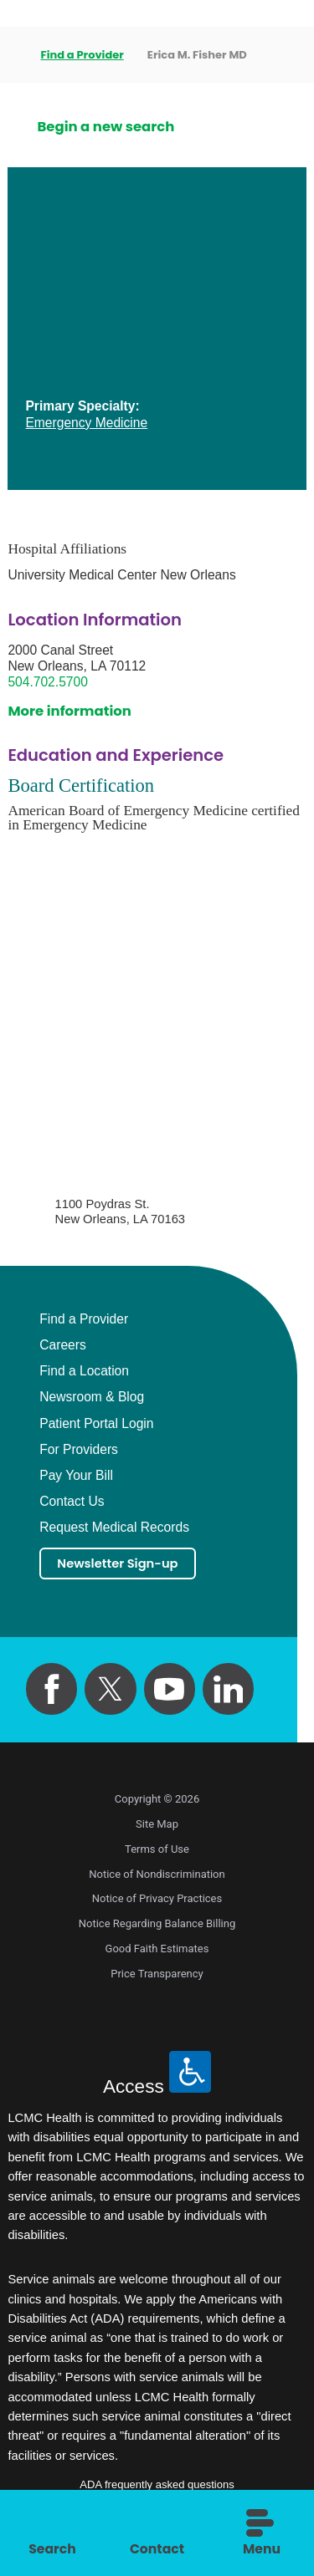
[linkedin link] (228, 1692)
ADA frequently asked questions (157, 2488)
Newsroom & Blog (91, 1397)
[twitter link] (110, 1692)
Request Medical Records (114, 1527)
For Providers (78, 1449)
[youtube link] (169, 1692)
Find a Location (84, 1371)
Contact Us (71, 1501)
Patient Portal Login (96, 1424)
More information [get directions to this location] (69, 711)
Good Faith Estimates (157, 1952)
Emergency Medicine (86, 423)
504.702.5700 (48, 682)
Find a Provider (83, 54)
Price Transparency (157, 1977)
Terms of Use (157, 1852)
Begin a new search (105, 127)
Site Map (157, 1827)
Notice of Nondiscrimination (156, 1877)
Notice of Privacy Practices (157, 1902)
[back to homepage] (13, 54)
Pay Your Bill (76, 1475)
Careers (62, 1345)
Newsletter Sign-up (127, 1565)
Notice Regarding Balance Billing (157, 1927)
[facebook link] (51, 1692)
